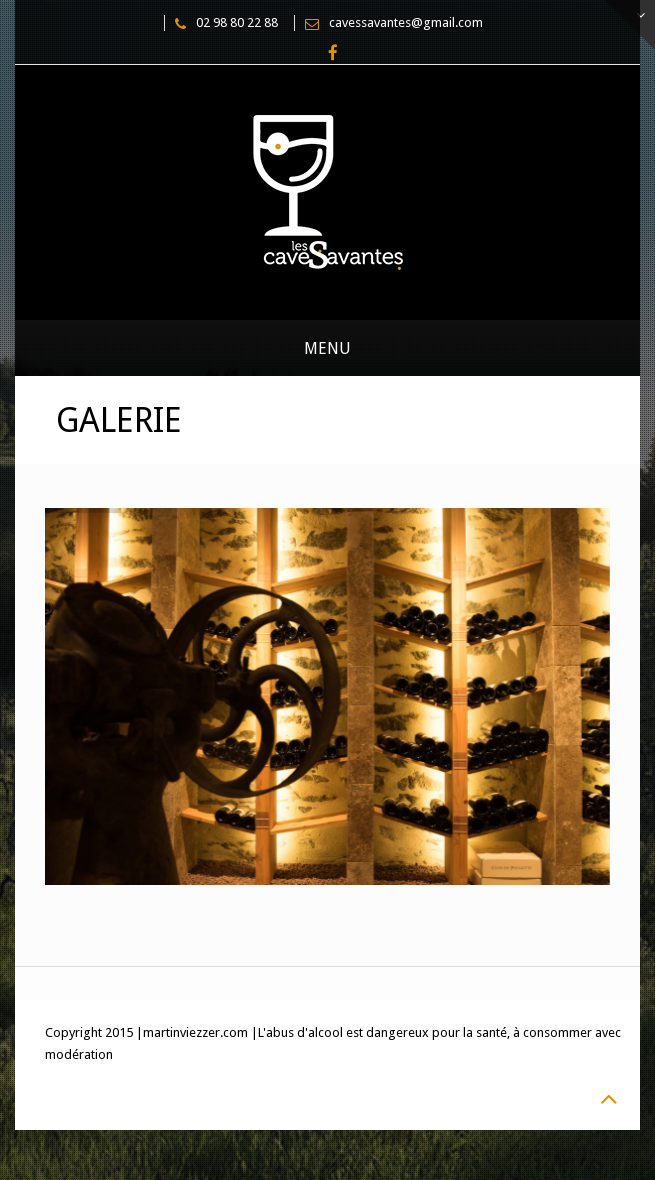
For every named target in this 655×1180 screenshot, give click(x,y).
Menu (327, 348)
